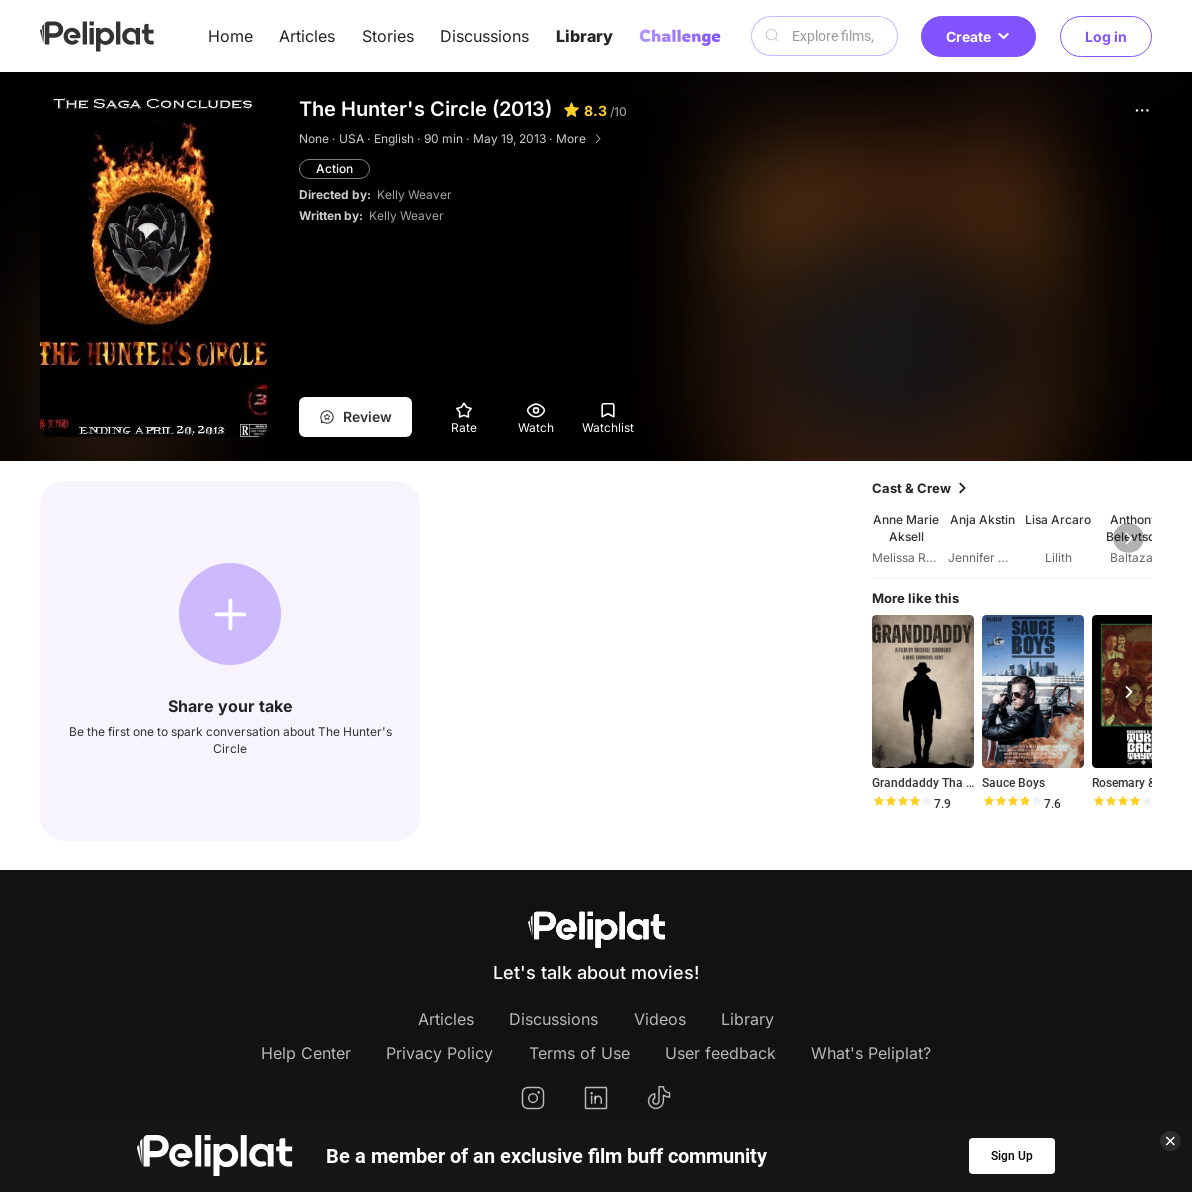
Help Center (306, 1053)
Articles (307, 36)
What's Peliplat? (871, 1053)
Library (584, 36)
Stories (388, 36)
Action (334, 168)
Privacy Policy (439, 1053)
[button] (1142, 110)
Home (230, 36)
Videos (660, 1019)
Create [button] (978, 36)
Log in (1106, 36)
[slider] (902, 804)
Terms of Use (579, 1053)
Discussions (484, 36)
